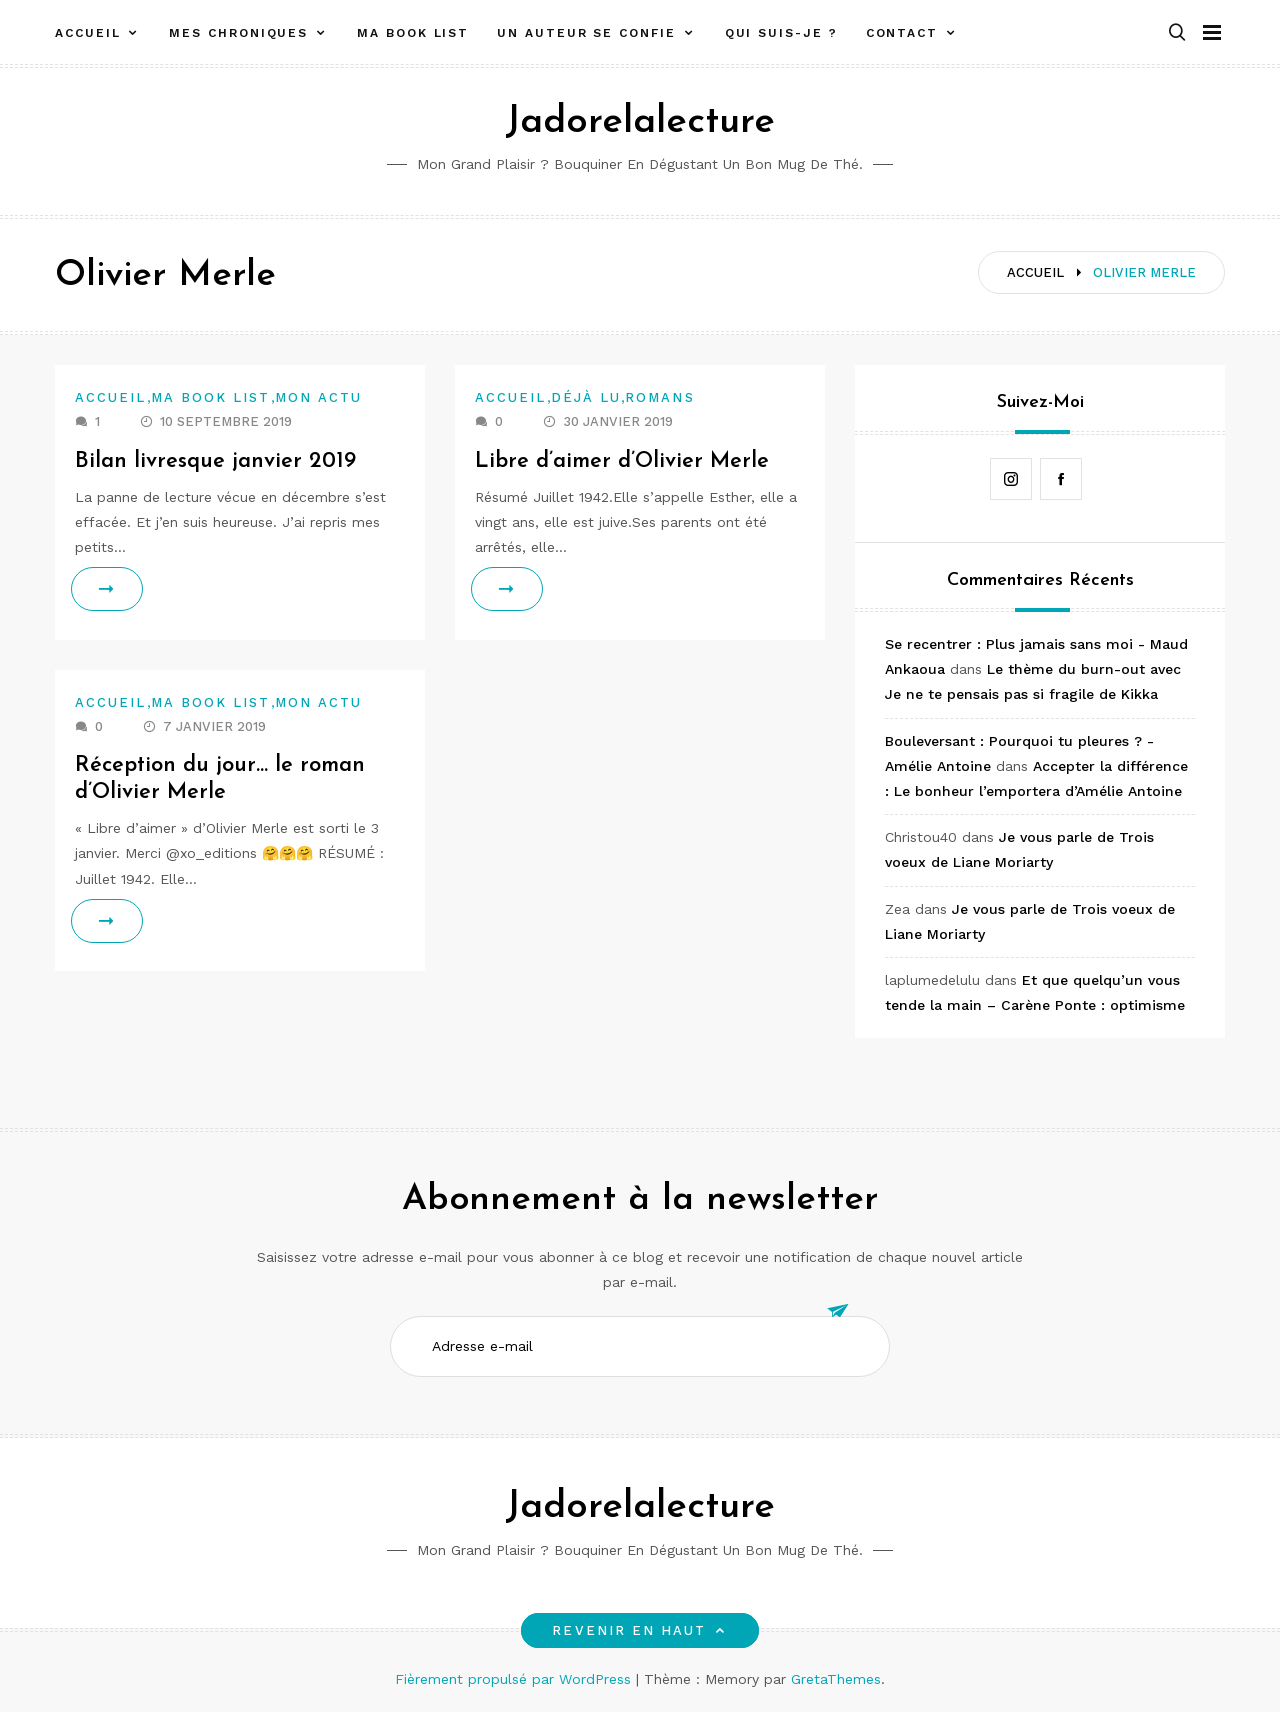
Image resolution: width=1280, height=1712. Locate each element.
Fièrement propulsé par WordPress (515, 1679)
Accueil (87, 33)
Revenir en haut (639, 1630)
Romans (659, 397)
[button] (1177, 33)
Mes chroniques (238, 33)
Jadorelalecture (640, 122)
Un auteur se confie (586, 33)
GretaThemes (836, 1679)
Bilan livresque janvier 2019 (215, 461)
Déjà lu (586, 397)
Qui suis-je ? (781, 33)
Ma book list (413, 33)
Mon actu (319, 397)
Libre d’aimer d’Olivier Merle (623, 461)
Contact (902, 33)
